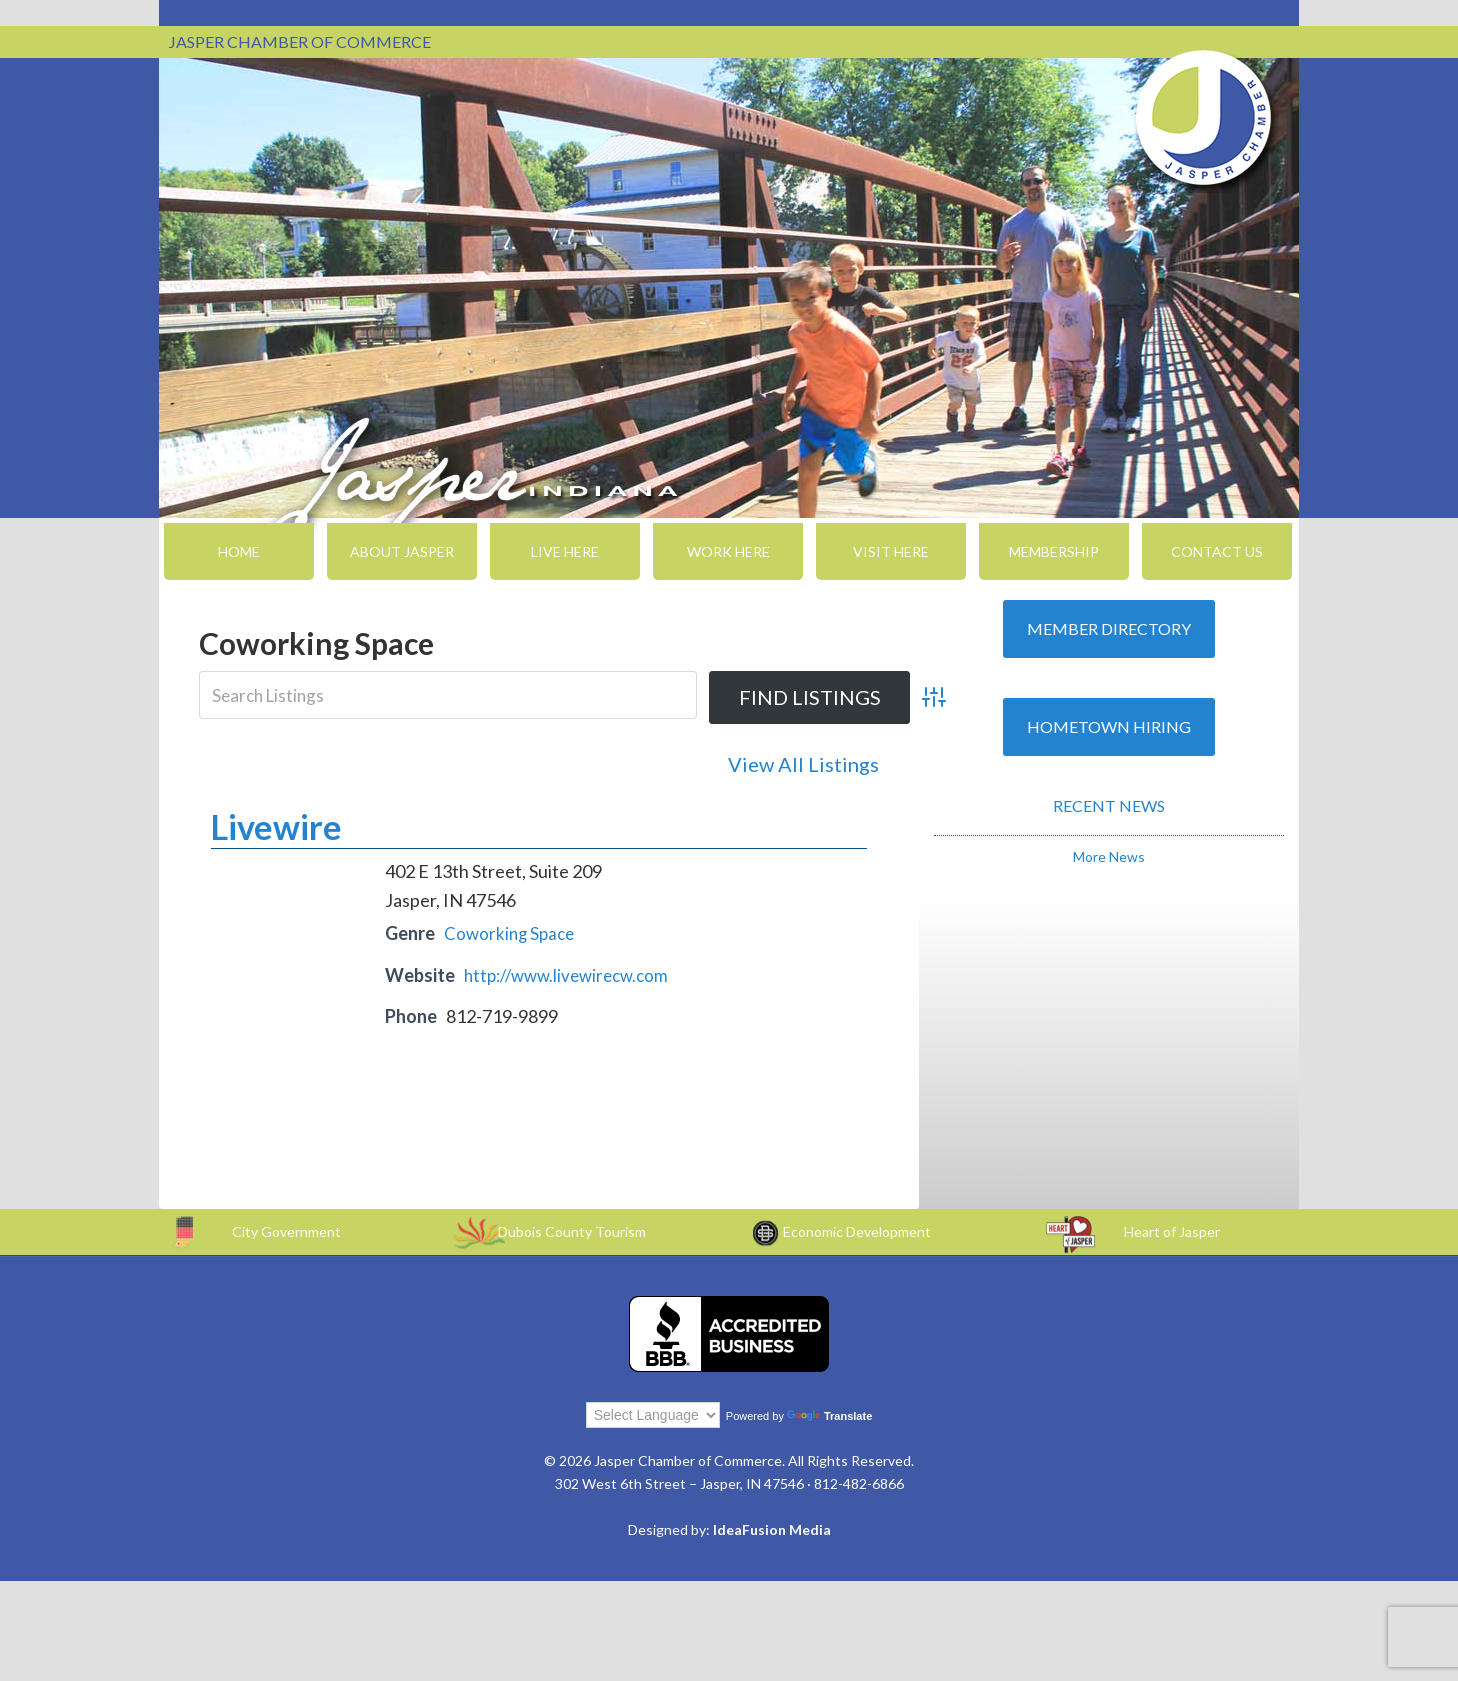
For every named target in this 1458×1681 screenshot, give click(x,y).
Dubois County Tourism (572, 1228)
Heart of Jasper (1172, 1228)
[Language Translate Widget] (653, 1412)
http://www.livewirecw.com (573, 972)
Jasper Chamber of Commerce (1204, 118)
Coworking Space (512, 930)
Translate (829, 1413)
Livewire (276, 823)
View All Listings (803, 764)
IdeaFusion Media (772, 1526)
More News (1109, 856)
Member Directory (1109, 628)
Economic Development (857, 1228)
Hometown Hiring (1109, 726)
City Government (286, 1228)
